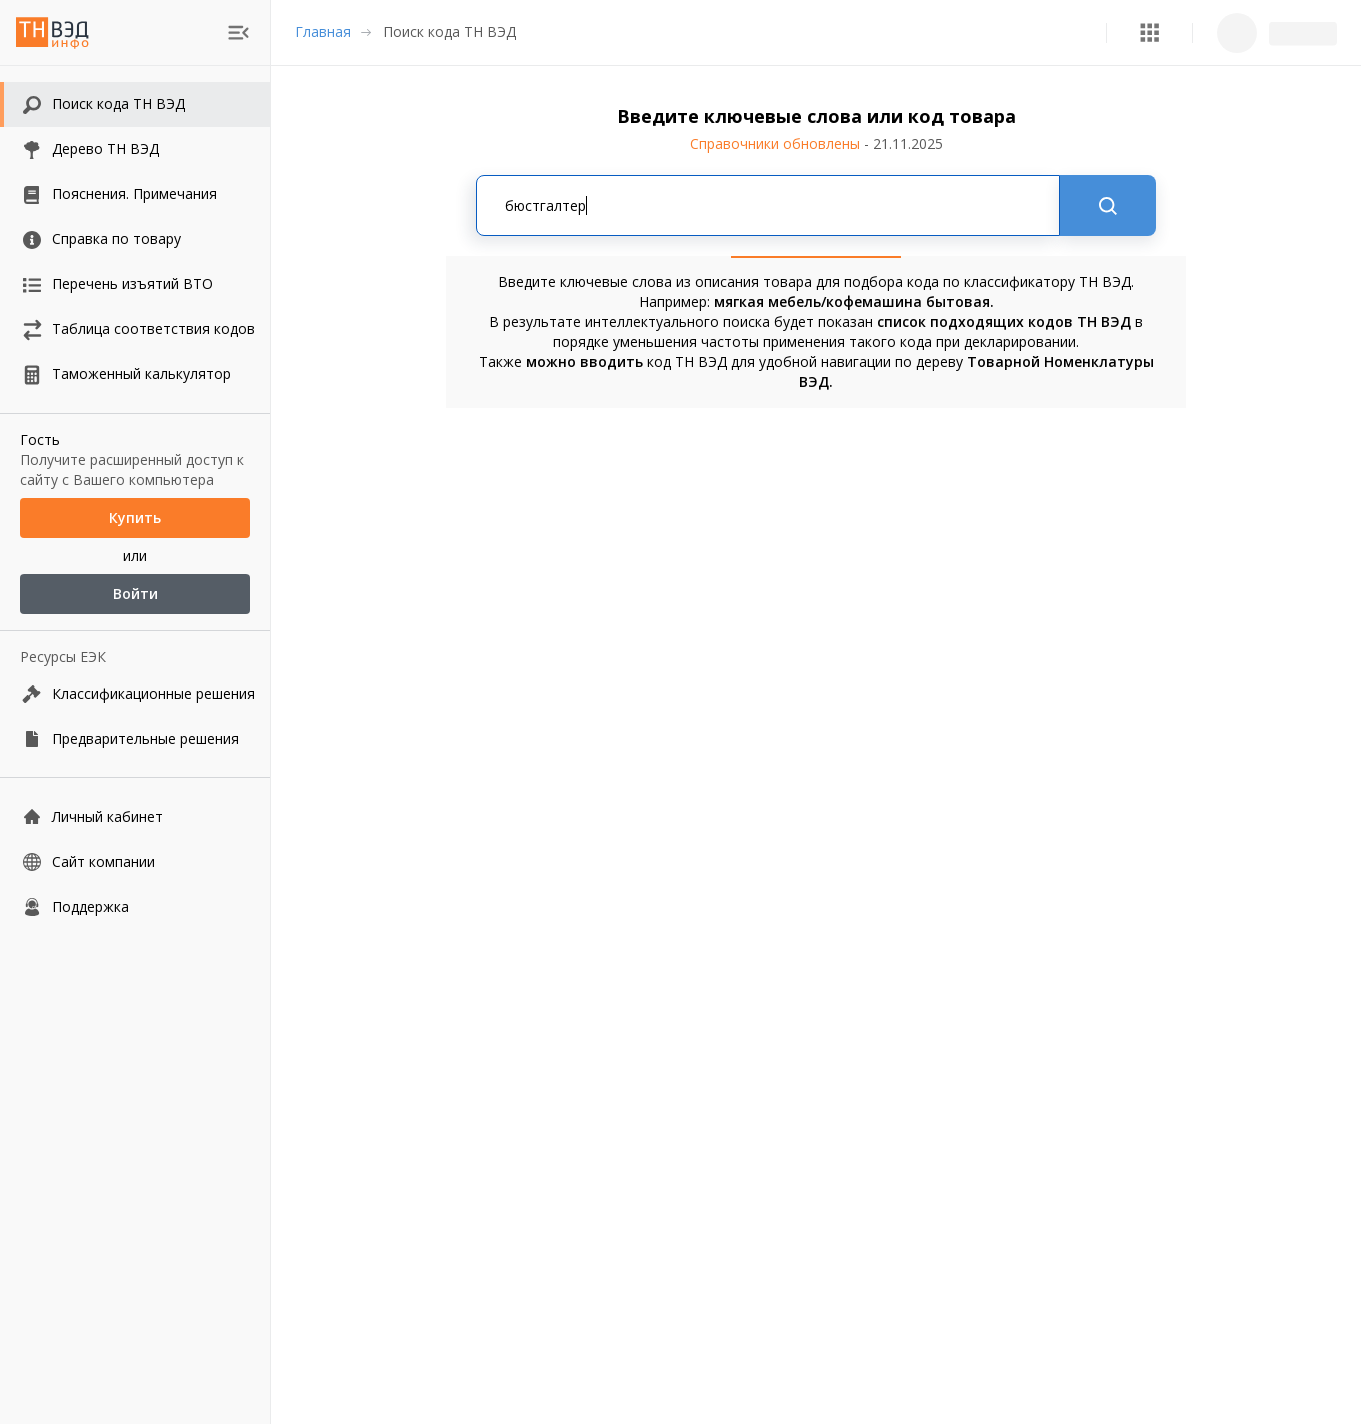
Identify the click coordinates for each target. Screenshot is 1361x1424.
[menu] (238, 32)
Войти (135, 594)
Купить (135, 518)
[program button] (1149, 32)
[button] (1149, 32)
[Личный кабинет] (135, 816)
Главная (323, 31)
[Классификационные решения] (135, 693)
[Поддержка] (135, 906)
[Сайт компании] (135, 861)
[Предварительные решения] (135, 738)
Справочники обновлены (816, 143)
